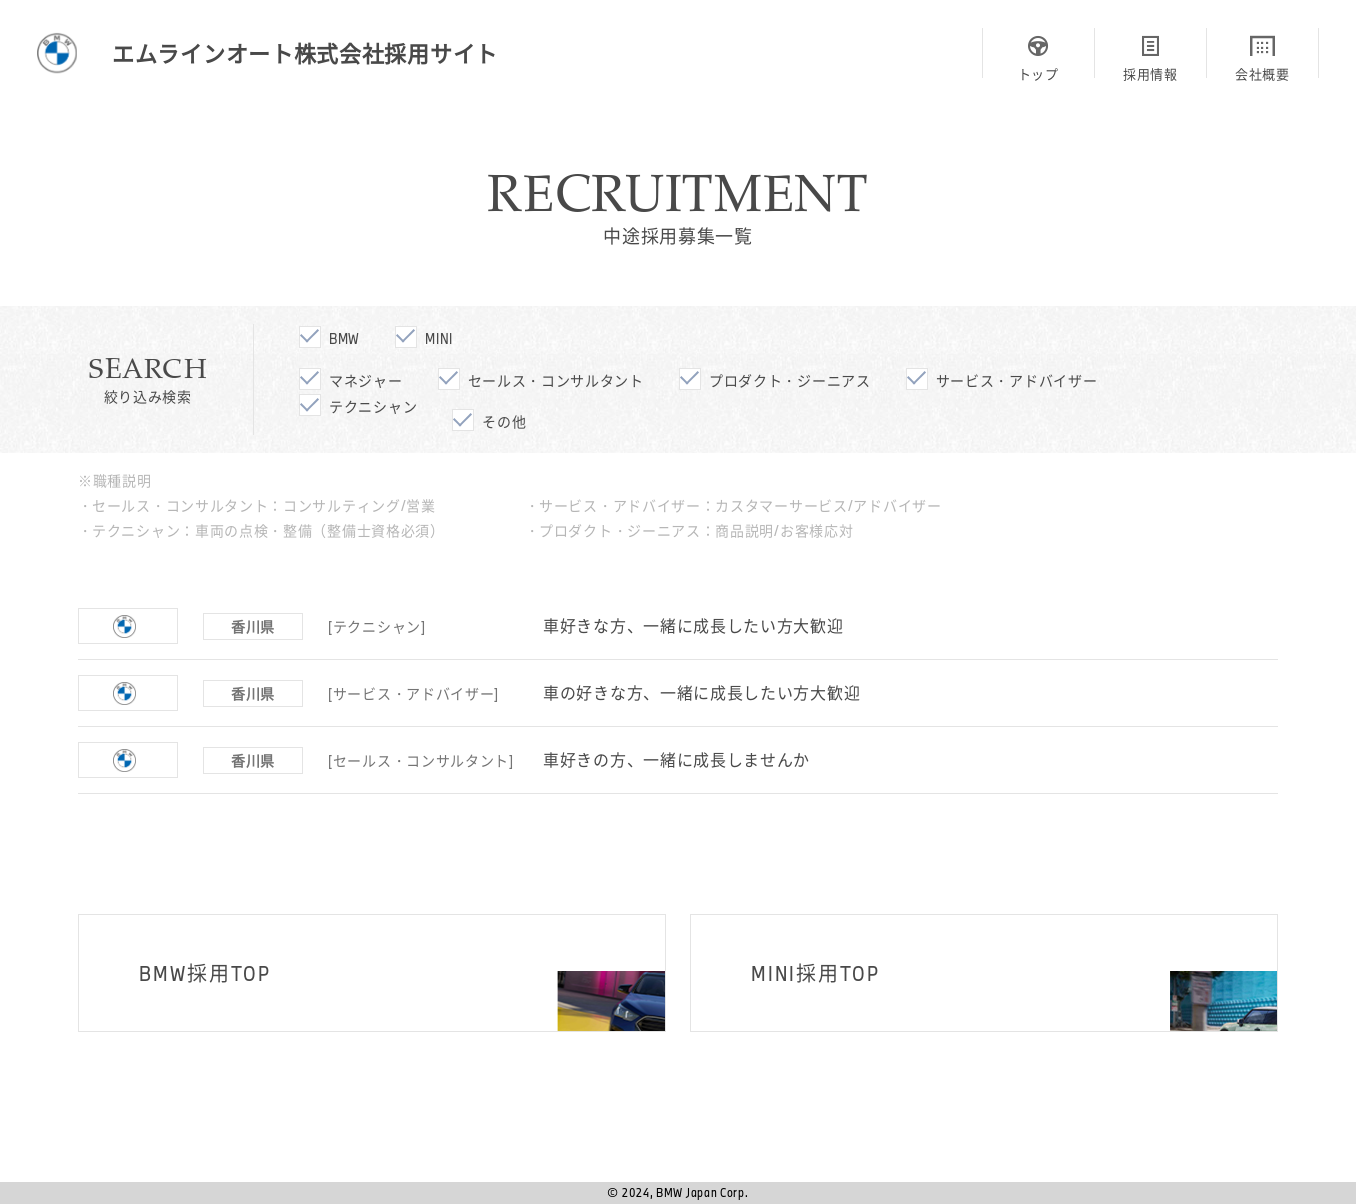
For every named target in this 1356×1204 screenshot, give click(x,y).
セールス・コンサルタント (556, 380)
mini (439, 338)
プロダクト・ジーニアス (790, 380)
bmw (344, 338)
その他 (504, 421)
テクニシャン (373, 406)
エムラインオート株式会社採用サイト (305, 53)
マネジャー (366, 380)
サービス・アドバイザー (1017, 380)
